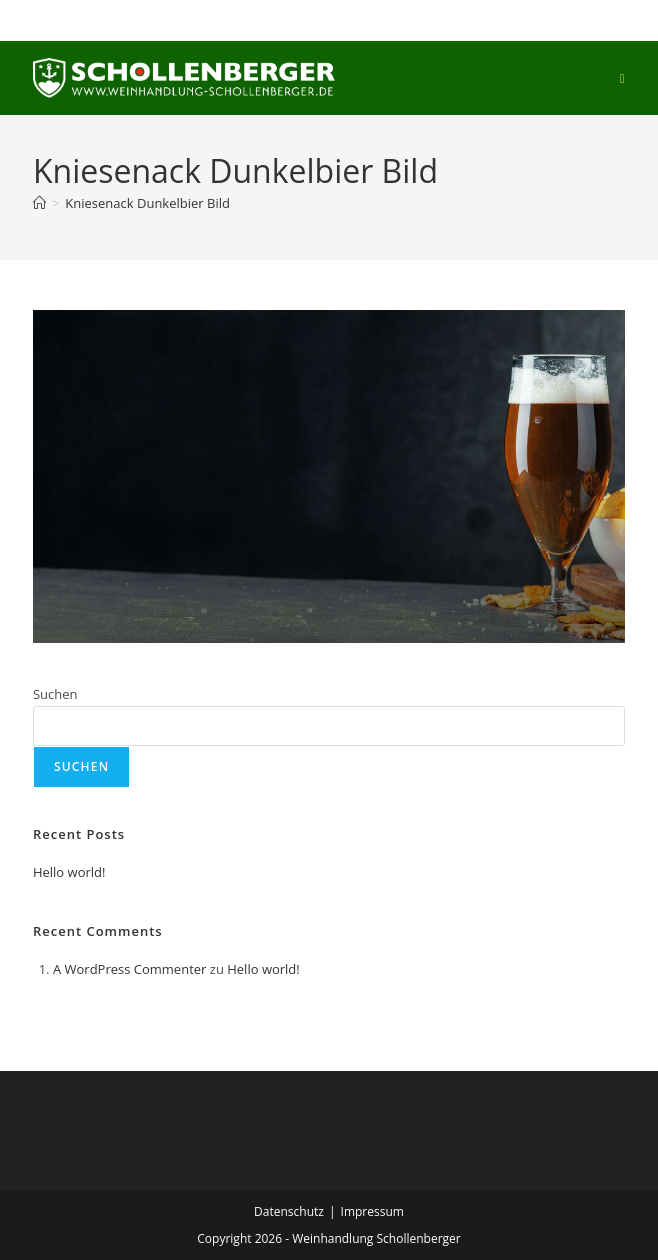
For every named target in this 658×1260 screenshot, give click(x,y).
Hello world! (69, 872)
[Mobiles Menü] (622, 78)
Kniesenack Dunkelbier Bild (147, 203)
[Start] (39, 203)
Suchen (55, 694)
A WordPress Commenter (130, 969)
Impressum (372, 1211)
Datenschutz (289, 1211)
